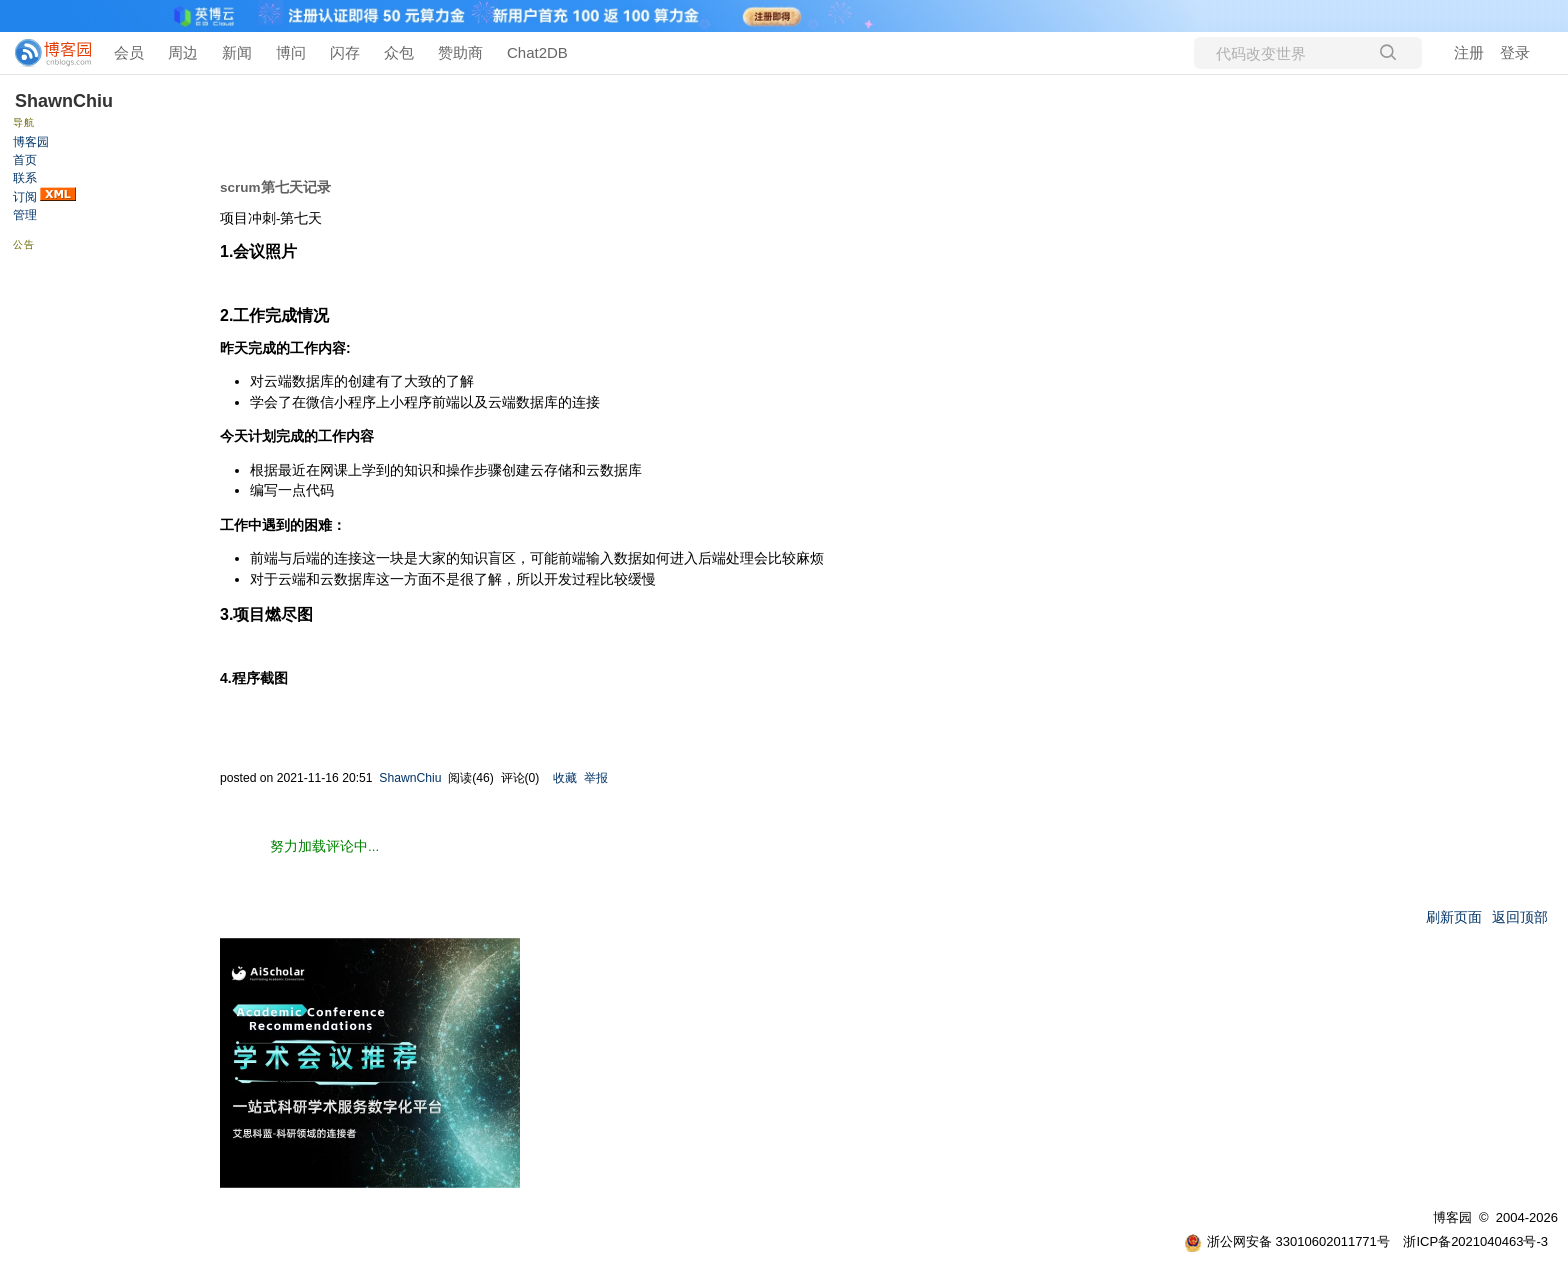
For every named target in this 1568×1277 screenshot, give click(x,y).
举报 (596, 778)
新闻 (237, 52)
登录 (1515, 52)
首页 (25, 160)
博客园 (31, 142)
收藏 (565, 778)
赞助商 (460, 52)
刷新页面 (1454, 917)
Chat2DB (537, 52)
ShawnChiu (64, 101)
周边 (183, 52)
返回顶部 (1520, 917)
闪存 (345, 52)
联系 (25, 178)
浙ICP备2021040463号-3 (1475, 1241)
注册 (1469, 52)
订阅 (25, 197)
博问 (291, 52)
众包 (399, 52)
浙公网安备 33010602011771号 (1287, 1241)
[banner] (45, 53)
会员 (129, 52)
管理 (25, 215)
